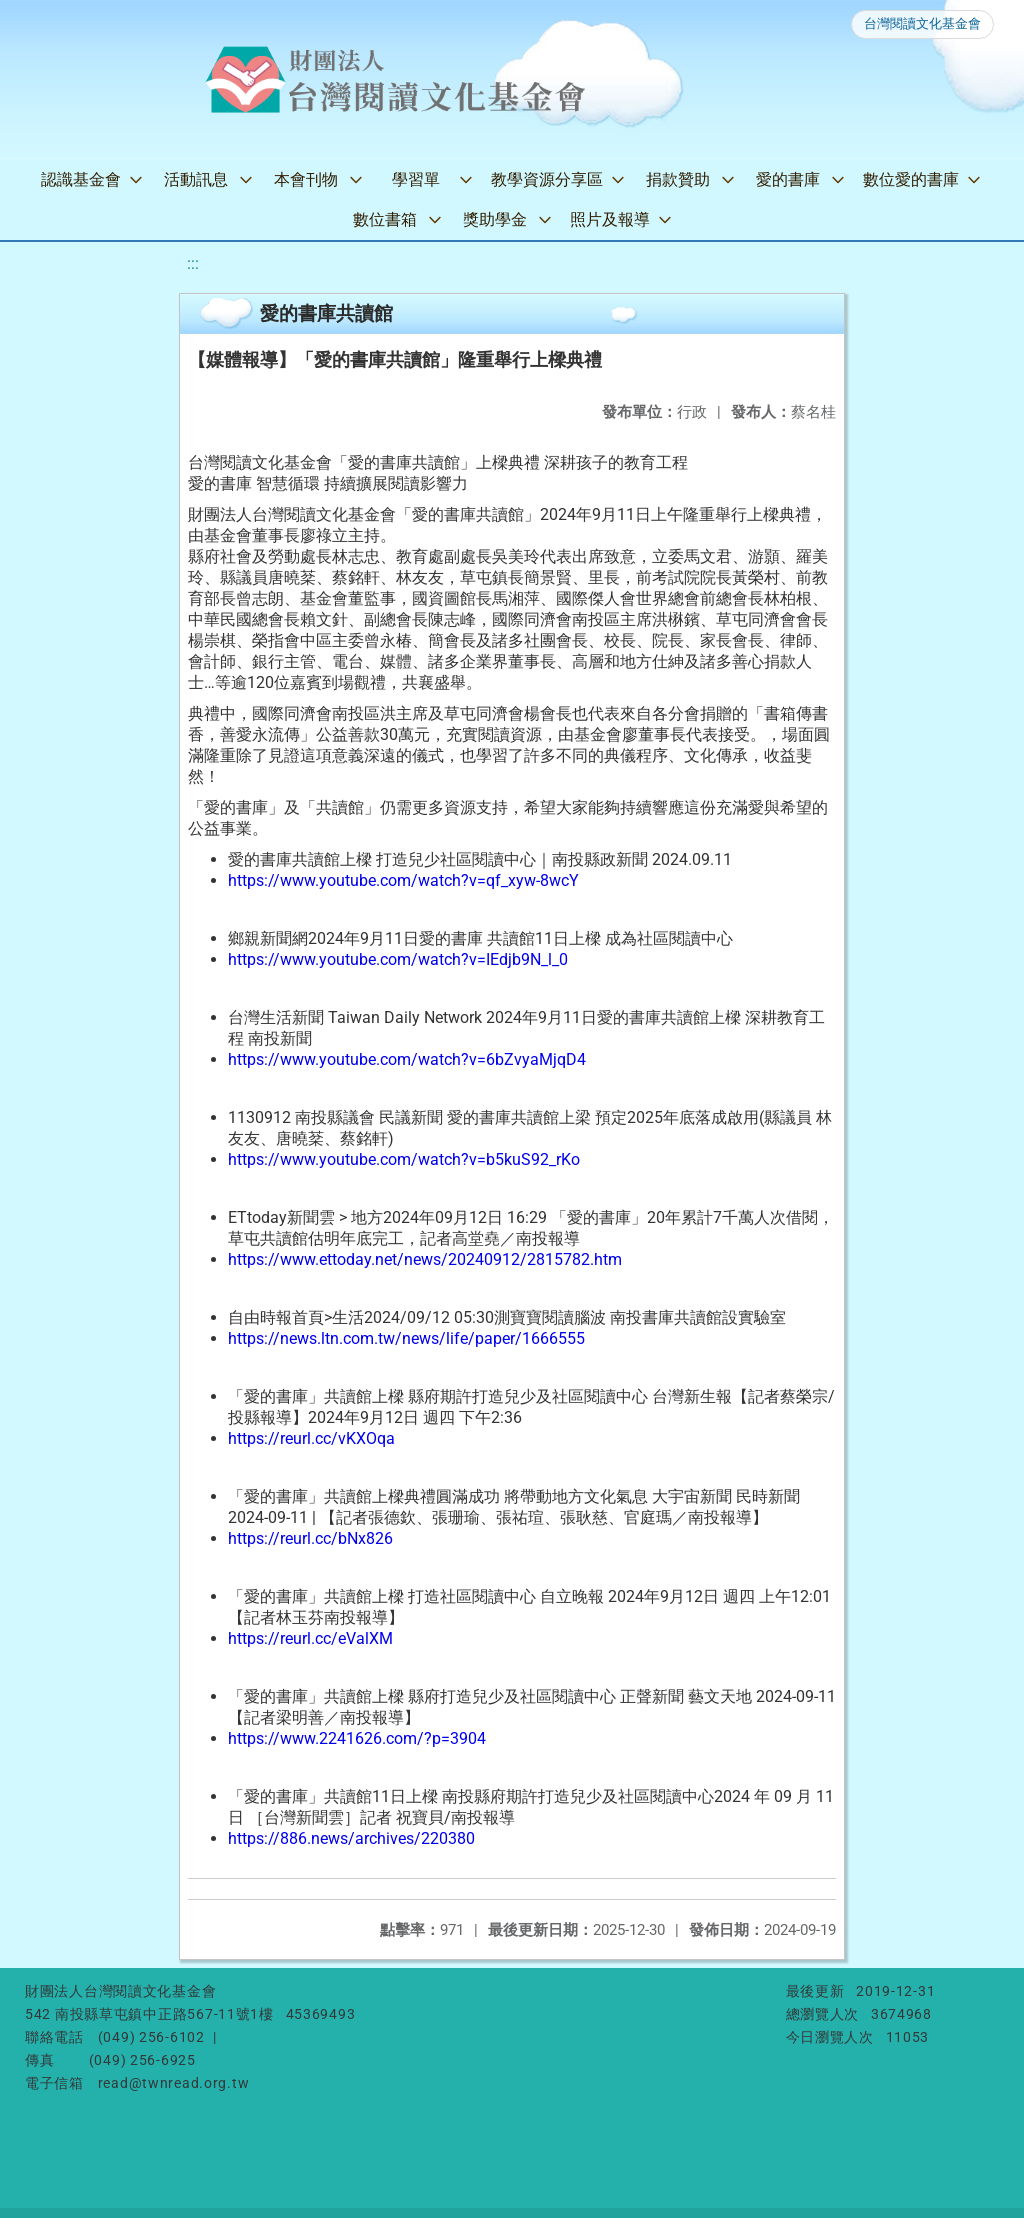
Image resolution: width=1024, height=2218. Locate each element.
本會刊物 (306, 179)
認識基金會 (81, 179)
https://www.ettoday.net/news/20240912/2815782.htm (425, 1259)
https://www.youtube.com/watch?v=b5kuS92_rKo (404, 1159)
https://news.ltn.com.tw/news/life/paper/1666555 (406, 1338)
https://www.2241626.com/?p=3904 (357, 1738)
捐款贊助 (678, 179)
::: (193, 263)
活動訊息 (196, 179)
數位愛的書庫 (911, 179)
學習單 (416, 179)
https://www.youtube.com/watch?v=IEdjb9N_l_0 (398, 959)
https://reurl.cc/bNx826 (310, 1538)
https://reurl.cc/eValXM (310, 1638)
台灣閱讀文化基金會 (922, 23)
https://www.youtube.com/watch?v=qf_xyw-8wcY (403, 880)
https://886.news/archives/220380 (351, 1838)
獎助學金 (495, 219)
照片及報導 (610, 219)
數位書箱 (385, 219)
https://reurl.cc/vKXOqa (311, 1438)
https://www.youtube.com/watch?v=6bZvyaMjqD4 (407, 1059)
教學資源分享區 (547, 179)
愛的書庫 (788, 179)
